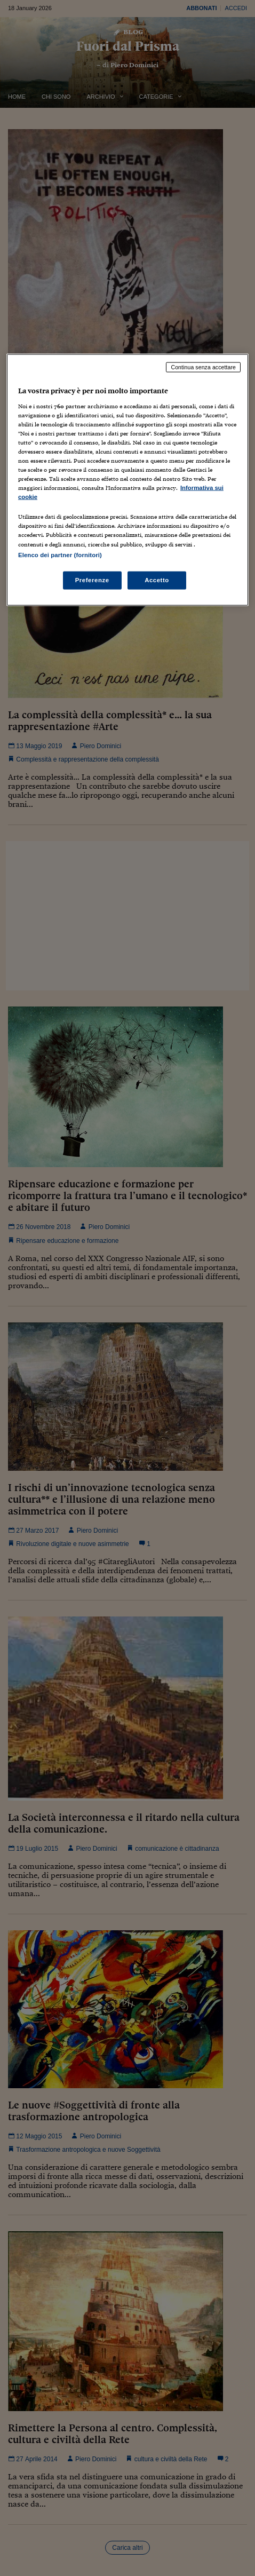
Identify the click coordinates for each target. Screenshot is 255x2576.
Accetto (157, 579)
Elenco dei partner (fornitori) (60, 554)
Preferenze (92, 579)
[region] (127, 480)
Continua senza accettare (203, 367)
